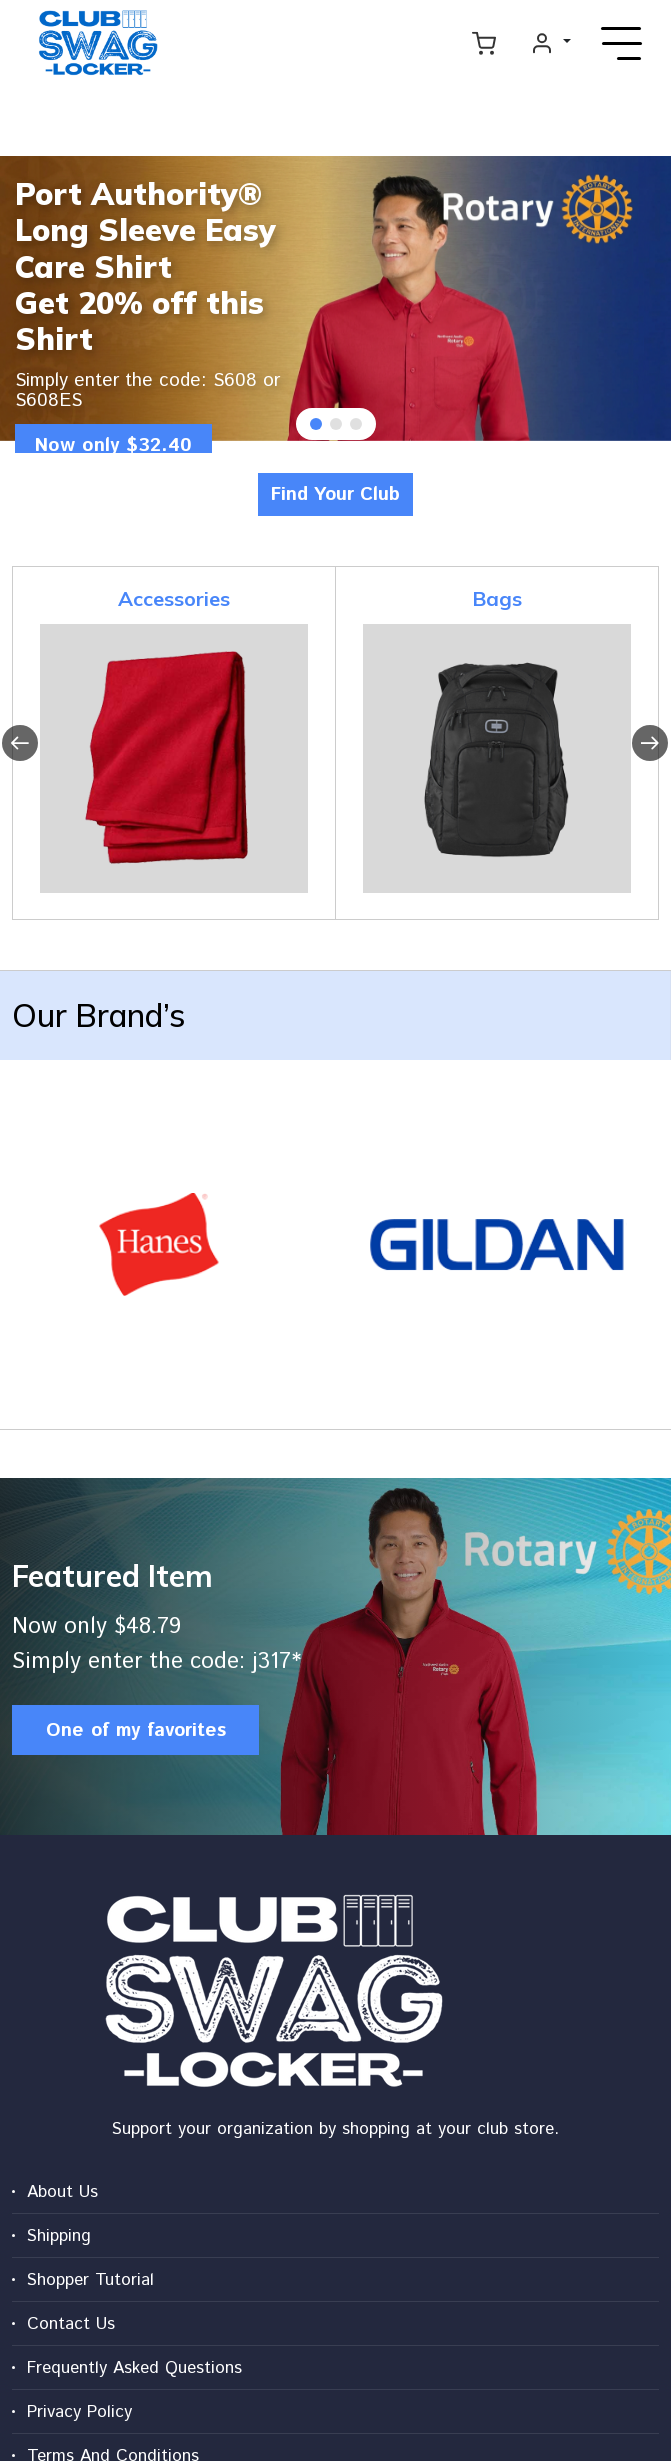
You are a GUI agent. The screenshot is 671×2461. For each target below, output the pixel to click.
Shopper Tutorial (90, 2280)
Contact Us (71, 2324)
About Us (62, 2192)
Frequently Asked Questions (134, 2368)
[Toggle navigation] (622, 43)
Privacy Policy (79, 2412)
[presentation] (20, 743)
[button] (316, 424)
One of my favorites (136, 1729)
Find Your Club (335, 493)
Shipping (59, 2236)
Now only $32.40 (118, 446)
